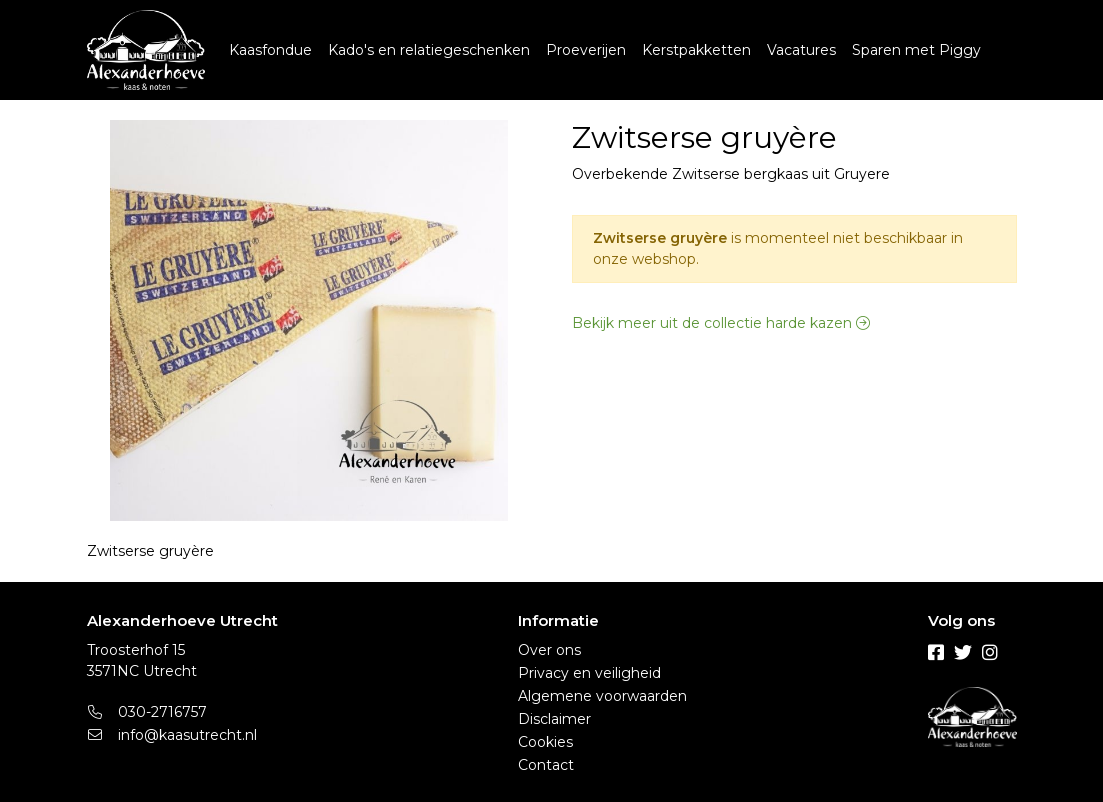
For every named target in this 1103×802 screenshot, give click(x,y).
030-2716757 (147, 712)
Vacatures (801, 50)
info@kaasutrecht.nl (172, 735)
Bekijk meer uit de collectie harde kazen (721, 323)
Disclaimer (554, 719)
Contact (546, 765)
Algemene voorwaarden (602, 696)
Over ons (549, 650)
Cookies (545, 742)
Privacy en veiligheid (589, 673)
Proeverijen (586, 50)
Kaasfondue (270, 50)
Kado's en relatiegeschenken (429, 50)
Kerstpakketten (696, 50)
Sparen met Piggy (916, 50)
